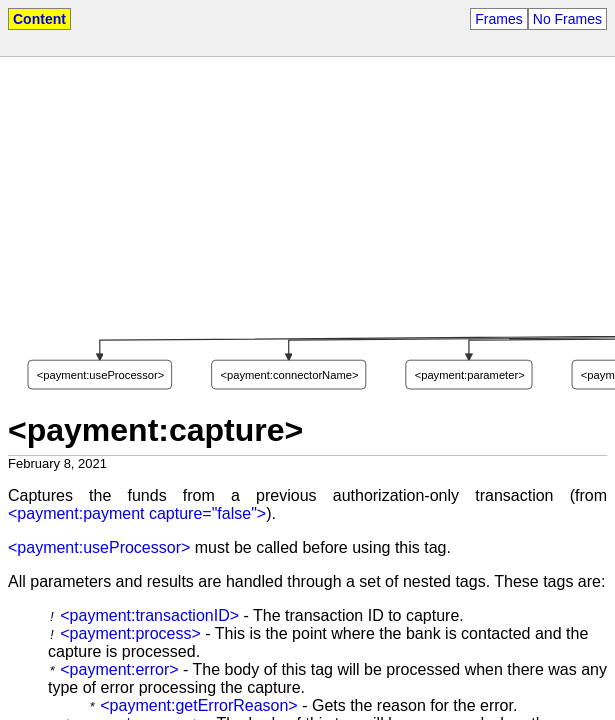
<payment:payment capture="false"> (137, 513)
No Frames (567, 19)
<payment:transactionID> (149, 615)
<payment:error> (119, 669)
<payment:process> (130, 633)
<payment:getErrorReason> (198, 705)
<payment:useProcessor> (99, 547)
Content (39, 19)
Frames (498, 19)
